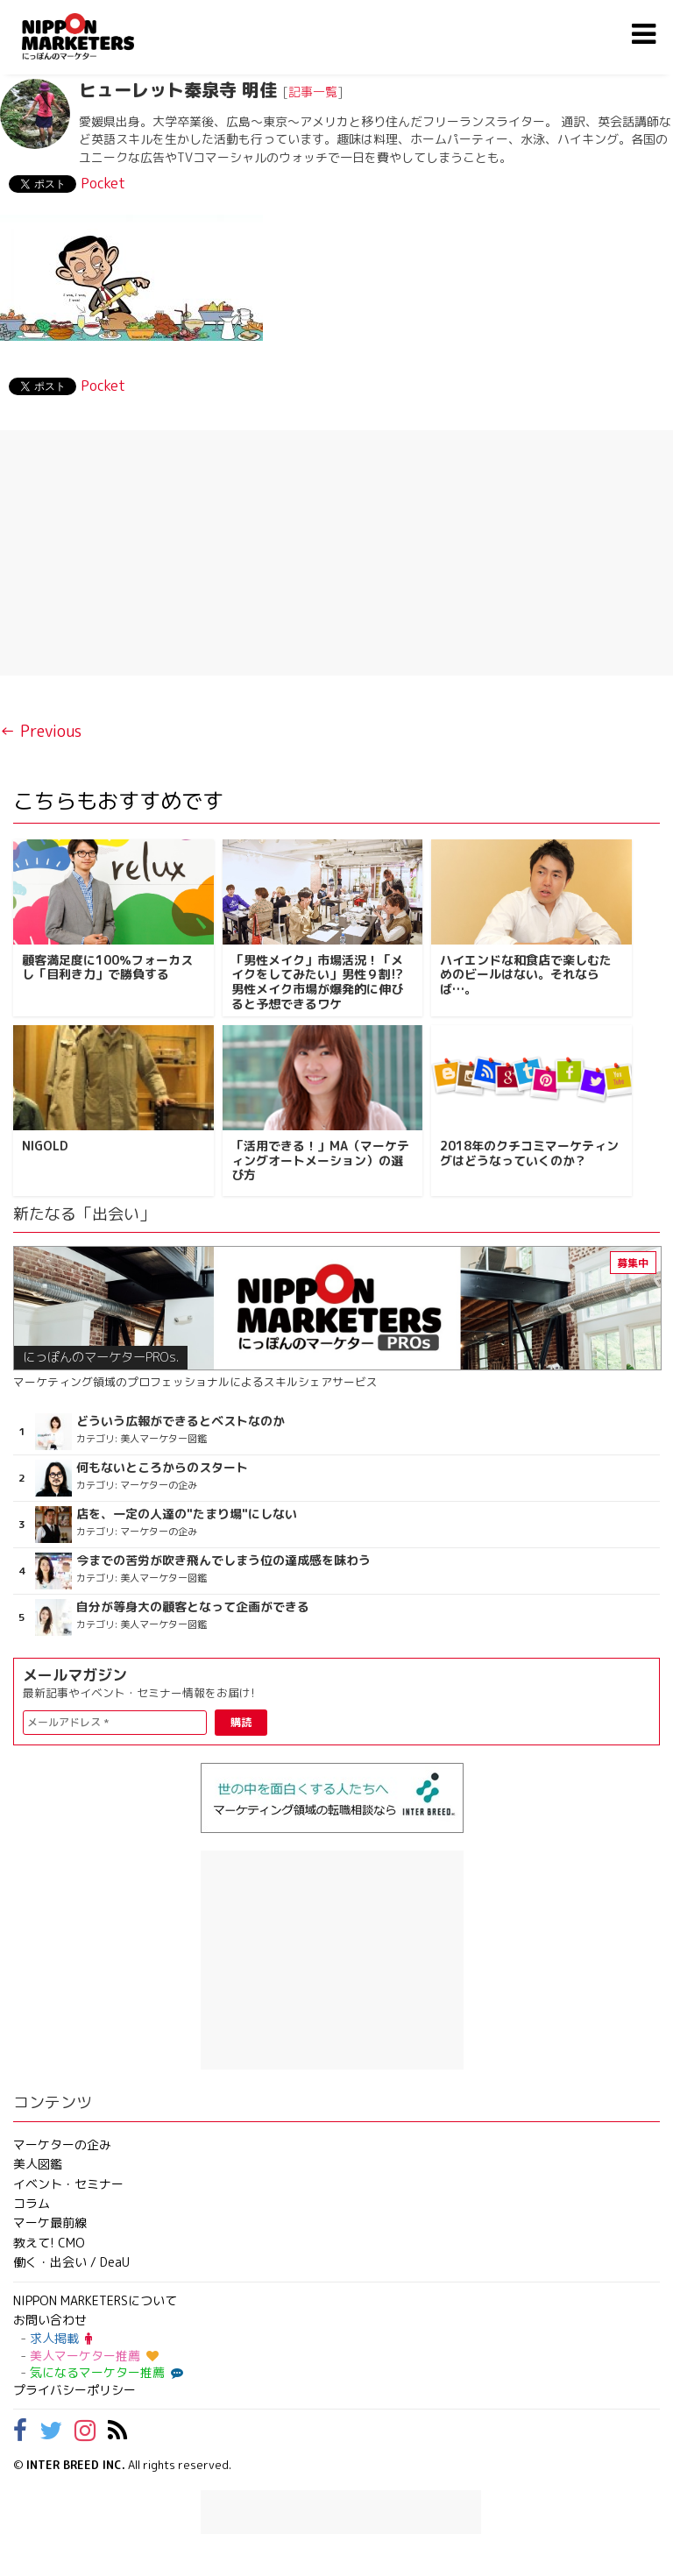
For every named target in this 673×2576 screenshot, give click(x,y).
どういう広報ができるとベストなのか (180, 1421)
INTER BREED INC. (75, 2465)
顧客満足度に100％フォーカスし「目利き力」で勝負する (107, 967)
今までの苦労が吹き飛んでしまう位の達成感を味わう (223, 1560)
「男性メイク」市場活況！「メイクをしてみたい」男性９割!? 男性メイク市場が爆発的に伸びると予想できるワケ (317, 982)
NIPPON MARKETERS (95, 36)
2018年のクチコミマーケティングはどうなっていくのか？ (529, 1153)
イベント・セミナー (68, 2184)
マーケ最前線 (50, 2222)
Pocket (103, 183)
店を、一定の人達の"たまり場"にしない (186, 1514)
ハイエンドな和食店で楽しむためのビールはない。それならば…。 (526, 975)
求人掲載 (61, 2338)
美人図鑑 (37, 2163)
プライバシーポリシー (74, 2389)
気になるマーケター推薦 (104, 2372)
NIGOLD (45, 1145)
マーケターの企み (62, 2144)
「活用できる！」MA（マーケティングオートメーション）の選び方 (320, 1160)
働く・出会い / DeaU (71, 2262)
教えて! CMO (49, 2242)
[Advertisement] (336, 553)
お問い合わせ (50, 2319)
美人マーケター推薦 (94, 2355)
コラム (31, 2203)
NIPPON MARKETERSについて (95, 2300)
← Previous (40, 731)
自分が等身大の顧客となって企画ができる (192, 1607)
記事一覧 (312, 91)
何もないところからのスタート (162, 1467)
